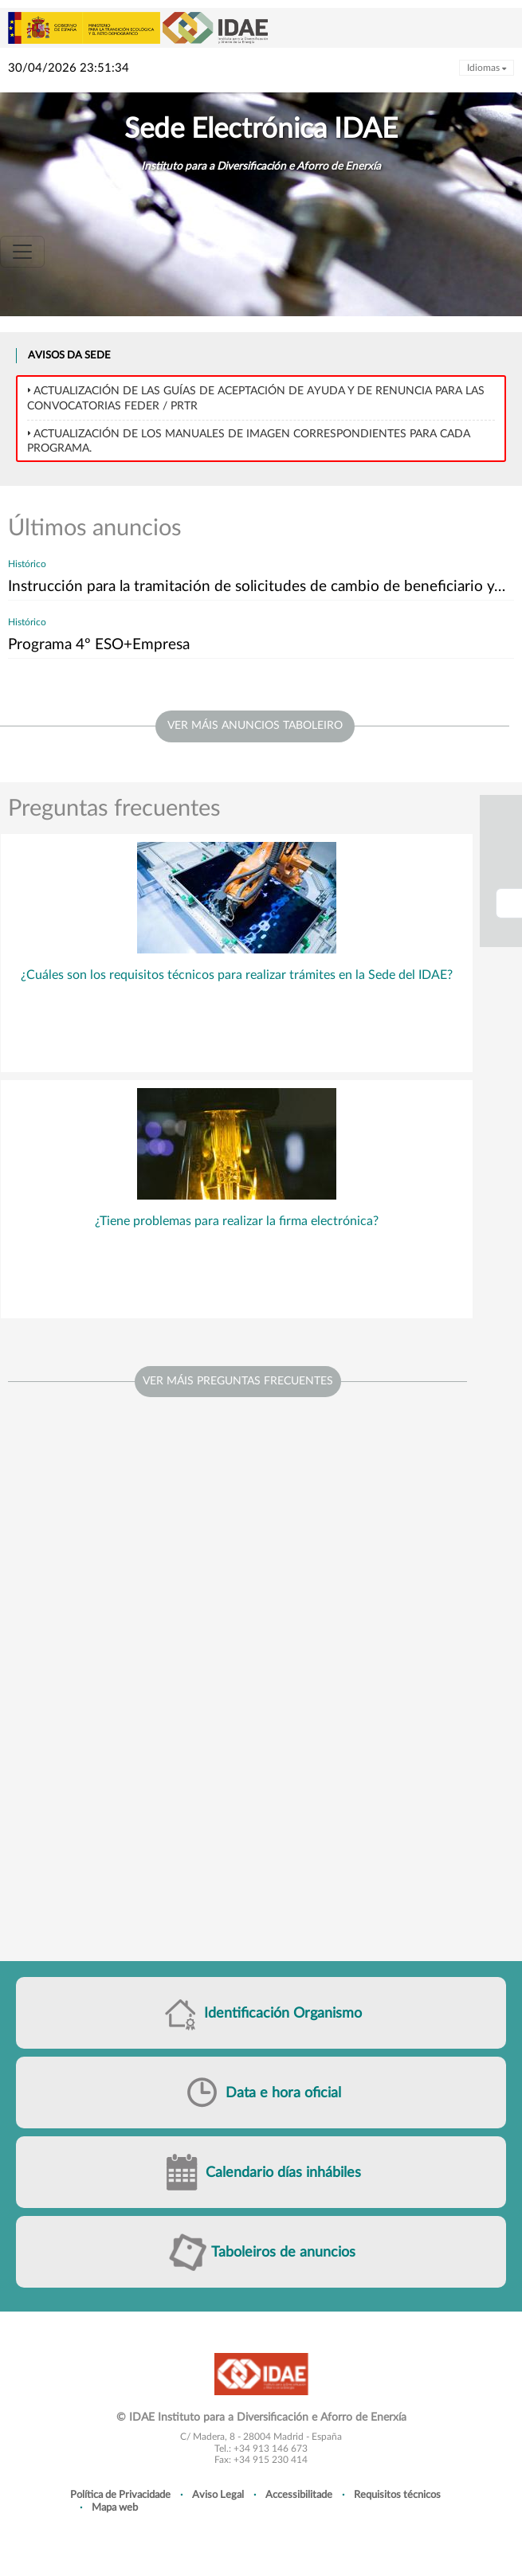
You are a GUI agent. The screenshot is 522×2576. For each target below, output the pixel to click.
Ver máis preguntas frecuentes (238, 1381)
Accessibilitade (298, 2494)
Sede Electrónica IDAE (261, 129)
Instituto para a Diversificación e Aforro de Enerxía (261, 166)
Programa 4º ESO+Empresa (99, 644)
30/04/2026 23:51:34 (68, 68)
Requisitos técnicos (397, 2494)
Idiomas (486, 67)
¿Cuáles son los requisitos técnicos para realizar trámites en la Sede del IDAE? (237, 975)
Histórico (27, 564)
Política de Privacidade (120, 2494)
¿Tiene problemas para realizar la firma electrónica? (237, 1221)
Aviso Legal (218, 2494)
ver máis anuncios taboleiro (255, 725)
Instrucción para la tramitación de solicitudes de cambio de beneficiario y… (256, 586)
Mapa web (115, 2507)
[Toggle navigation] (22, 252)
